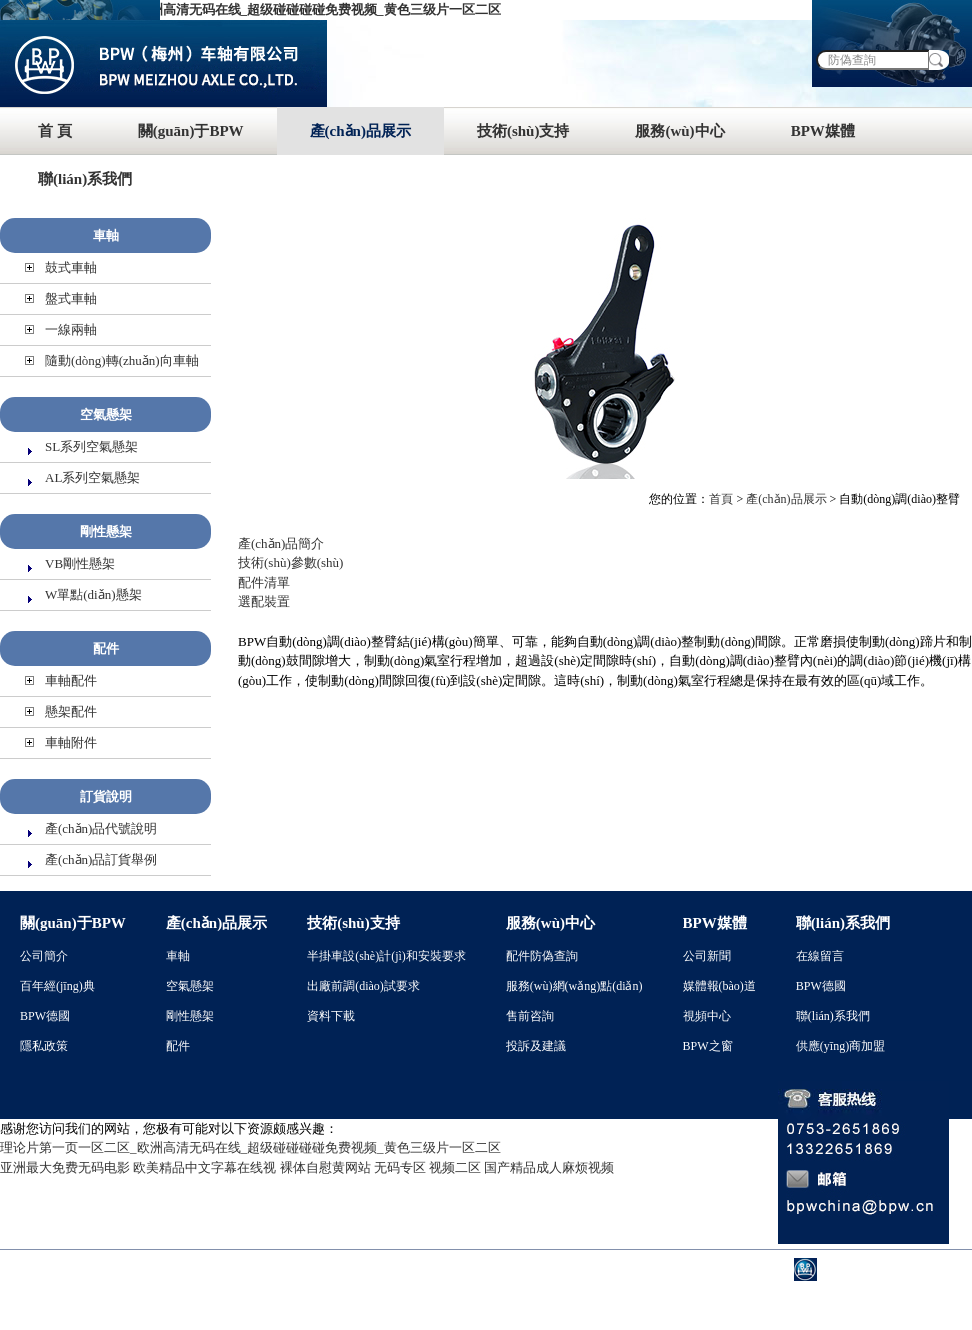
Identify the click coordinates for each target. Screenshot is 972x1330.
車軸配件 (71, 680)
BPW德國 (45, 1016)
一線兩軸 (71, 329)
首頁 (721, 499)
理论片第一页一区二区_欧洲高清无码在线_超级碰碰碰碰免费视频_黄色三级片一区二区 (250, 9)
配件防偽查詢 (542, 956)
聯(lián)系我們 (85, 179)
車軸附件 (71, 742)
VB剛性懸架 (80, 563)
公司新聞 (707, 956)
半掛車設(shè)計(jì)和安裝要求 (386, 956)
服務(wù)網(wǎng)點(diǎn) (574, 986)
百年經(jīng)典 (57, 986)
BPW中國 (853, 1269)
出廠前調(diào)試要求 (363, 986)
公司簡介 (44, 956)
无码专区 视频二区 (427, 1167)
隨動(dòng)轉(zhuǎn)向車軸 (122, 360)
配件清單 (264, 582)
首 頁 (55, 131)
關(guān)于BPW (191, 131)
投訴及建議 (536, 1046)
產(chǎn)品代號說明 (101, 828)
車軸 (106, 235)
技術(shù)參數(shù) (290, 562)
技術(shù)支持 (523, 131)
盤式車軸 (71, 298)
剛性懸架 (106, 531)
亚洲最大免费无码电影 (65, 1167)
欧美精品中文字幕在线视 (204, 1167)
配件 (106, 648)
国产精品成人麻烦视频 (549, 1167)
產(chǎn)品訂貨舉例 (101, 859)
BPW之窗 (708, 1046)
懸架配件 (71, 711)
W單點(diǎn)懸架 (93, 594)
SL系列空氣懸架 (91, 446)
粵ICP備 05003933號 (525, 1269)
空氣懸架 (106, 414)
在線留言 (820, 956)
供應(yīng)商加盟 (840, 1046)
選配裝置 (264, 601)
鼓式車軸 (71, 267)
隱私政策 (44, 1046)
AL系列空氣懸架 (92, 477)
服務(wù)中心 (679, 131)
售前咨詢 (530, 1016)
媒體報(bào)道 (719, 986)
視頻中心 (707, 1016)
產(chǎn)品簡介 (281, 543)
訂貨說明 (106, 796)
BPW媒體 (823, 131)
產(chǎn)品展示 (360, 131)
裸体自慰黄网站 (325, 1167)
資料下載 (331, 1016)
